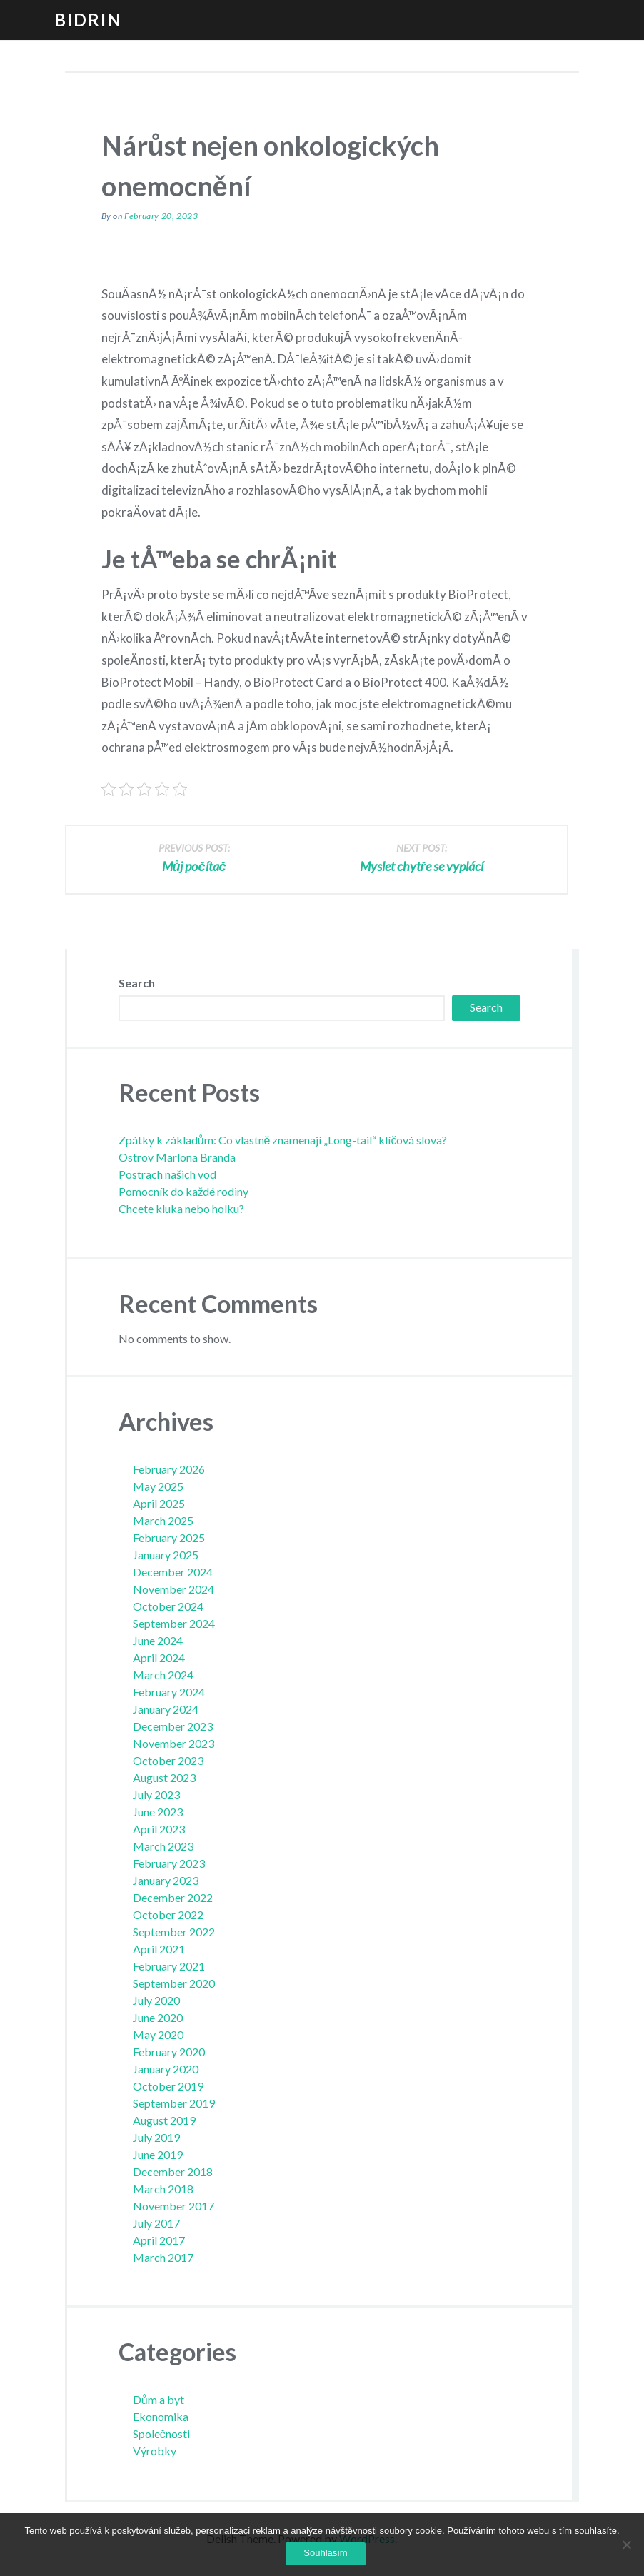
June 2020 (158, 2017)
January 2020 (165, 2069)
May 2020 (158, 2034)
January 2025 (165, 1554)
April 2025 (159, 1503)
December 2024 (173, 1572)
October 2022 (168, 1914)
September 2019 (174, 2103)
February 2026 (169, 1469)
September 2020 (174, 1983)
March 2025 (163, 1520)
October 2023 (168, 1760)
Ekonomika (160, 2416)
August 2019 (164, 2120)
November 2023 (173, 1743)
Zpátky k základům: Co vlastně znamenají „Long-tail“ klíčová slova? (283, 1140)
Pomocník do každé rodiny (183, 1191)
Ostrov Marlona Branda (177, 1157)
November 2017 (173, 2206)
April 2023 (159, 1829)
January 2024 (165, 1709)
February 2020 (169, 2051)
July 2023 (156, 1794)
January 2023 (165, 1880)
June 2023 (158, 1811)
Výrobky (154, 2450)
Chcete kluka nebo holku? (181, 1208)
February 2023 (169, 1863)
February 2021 (169, 1966)
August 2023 (164, 1777)
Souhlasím (325, 2552)
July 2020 (156, 2000)
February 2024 (169, 1692)
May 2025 (158, 1486)
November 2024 (173, 1589)
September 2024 (174, 1623)
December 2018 (173, 2171)
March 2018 (163, 2188)
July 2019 (156, 2137)
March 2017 (163, 2257)
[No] (626, 2544)
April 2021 (159, 1949)
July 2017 (156, 2223)
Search (137, 983)
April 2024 (159, 1657)
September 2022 (174, 1931)
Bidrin (88, 19)
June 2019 (158, 2154)
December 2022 (173, 1897)
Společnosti (161, 2433)
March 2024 (163, 1674)
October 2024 (168, 1606)
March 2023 (163, 1846)
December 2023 (173, 1726)
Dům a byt (158, 2399)
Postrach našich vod (167, 1174)
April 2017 (159, 2240)
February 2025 (169, 1537)
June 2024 (158, 1640)
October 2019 (168, 2086)
